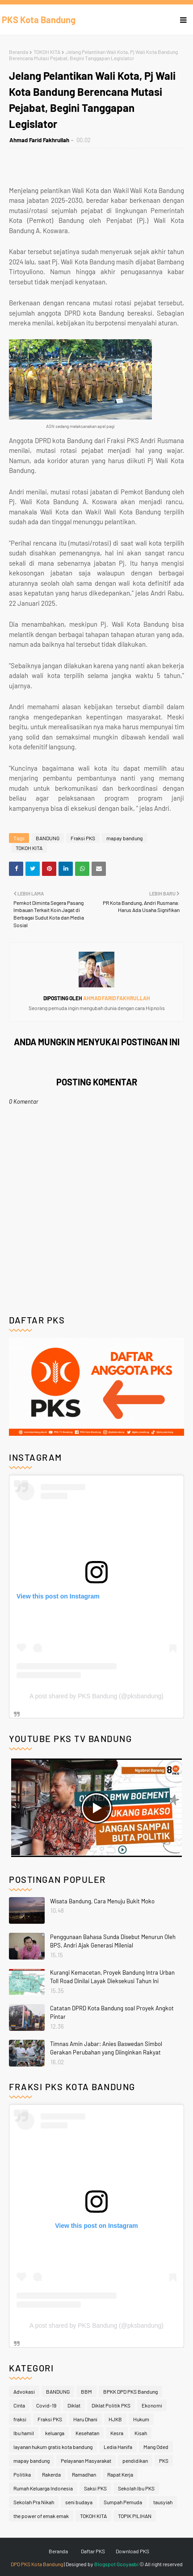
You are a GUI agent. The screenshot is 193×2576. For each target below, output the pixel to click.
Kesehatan (87, 2433)
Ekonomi (152, 2405)
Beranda (18, 52)
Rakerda (51, 2474)
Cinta (19, 2405)
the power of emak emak (41, 2516)
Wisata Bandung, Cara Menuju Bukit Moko (102, 1901)
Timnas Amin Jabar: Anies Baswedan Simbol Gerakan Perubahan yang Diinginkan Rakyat (106, 2048)
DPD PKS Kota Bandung (37, 2564)
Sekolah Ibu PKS (136, 2488)
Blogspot (105, 2564)
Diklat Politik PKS (111, 2405)
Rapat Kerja (120, 2474)
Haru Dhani (85, 2419)
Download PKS (132, 2551)
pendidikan (135, 2460)
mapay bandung (124, 838)
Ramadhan (84, 2474)
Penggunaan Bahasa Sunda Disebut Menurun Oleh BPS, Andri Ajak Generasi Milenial (113, 1941)
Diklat (73, 2405)
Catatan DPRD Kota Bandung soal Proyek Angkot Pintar (112, 2013)
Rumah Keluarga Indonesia (43, 2488)
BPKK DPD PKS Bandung (130, 2391)
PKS (163, 2460)
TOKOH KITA (47, 52)
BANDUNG (47, 838)
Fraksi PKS (83, 838)
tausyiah (162, 2502)
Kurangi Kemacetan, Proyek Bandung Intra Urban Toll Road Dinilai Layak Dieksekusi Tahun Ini (112, 1977)
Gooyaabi (127, 2564)
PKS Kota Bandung (39, 19)
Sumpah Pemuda (123, 2502)
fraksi (19, 2419)
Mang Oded (155, 2447)
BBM (86, 2391)
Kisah (140, 2433)
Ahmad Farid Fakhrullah (39, 140)
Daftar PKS (93, 2551)
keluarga (54, 2433)
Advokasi (24, 2391)
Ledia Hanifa (118, 2447)
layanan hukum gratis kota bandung (52, 2447)
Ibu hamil (23, 2433)
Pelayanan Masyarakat (86, 2460)
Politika (22, 2474)
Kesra (116, 2433)
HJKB (115, 2419)
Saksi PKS (95, 2488)
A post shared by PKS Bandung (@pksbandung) (96, 1696)
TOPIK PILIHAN (134, 2516)
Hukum (141, 2419)
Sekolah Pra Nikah (33, 2502)
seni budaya (78, 2502)
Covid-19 (46, 2405)
